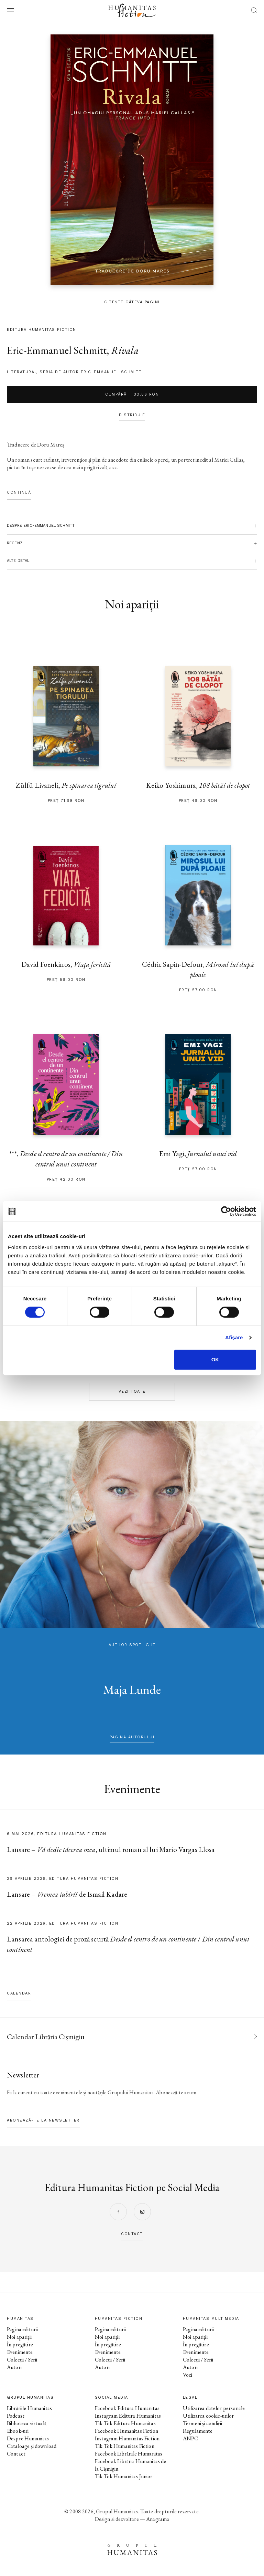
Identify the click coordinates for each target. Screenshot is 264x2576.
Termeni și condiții (202, 2423)
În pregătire (20, 2344)
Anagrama (157, 2519)
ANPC (190, 2438)
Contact (16, 2453)
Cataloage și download (31, 2446)
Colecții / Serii (22, 2359)
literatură (20, 372)
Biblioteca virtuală (26, 2423)
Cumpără (132, 394)
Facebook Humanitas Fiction (126, 2430)
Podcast (15, 2415)
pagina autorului (132, 1737)
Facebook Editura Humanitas (127, 2408)
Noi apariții (19, 2337)
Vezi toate (132, 1391)
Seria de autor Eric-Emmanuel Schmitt (91, 372)
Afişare (234, 1337)
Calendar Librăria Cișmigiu (46, 2036)
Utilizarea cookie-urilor (208, 2415)
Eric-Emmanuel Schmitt (57, 350)
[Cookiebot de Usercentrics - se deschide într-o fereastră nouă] (226, 1211)
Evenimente (20, 2352)
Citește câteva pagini (132, 302)
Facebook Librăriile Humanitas (128, 2453)
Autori (14, 2367)
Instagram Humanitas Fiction (127, 2438)
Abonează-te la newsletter (43, 2120)
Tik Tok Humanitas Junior (124, 2476)
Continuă (19, 492)
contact (132, 2234)
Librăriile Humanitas (29, 2408)
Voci (187, 2374)
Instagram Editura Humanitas (128, 2415)
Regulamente (198, 2430)
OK (215, 1359)
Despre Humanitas (28, 2438)
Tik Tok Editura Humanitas (125, 2423)
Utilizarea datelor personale (214, 2408)
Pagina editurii (22, 2329)
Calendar (19, 1993)
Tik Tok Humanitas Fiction (124, 2446)
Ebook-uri (18, 2430)
